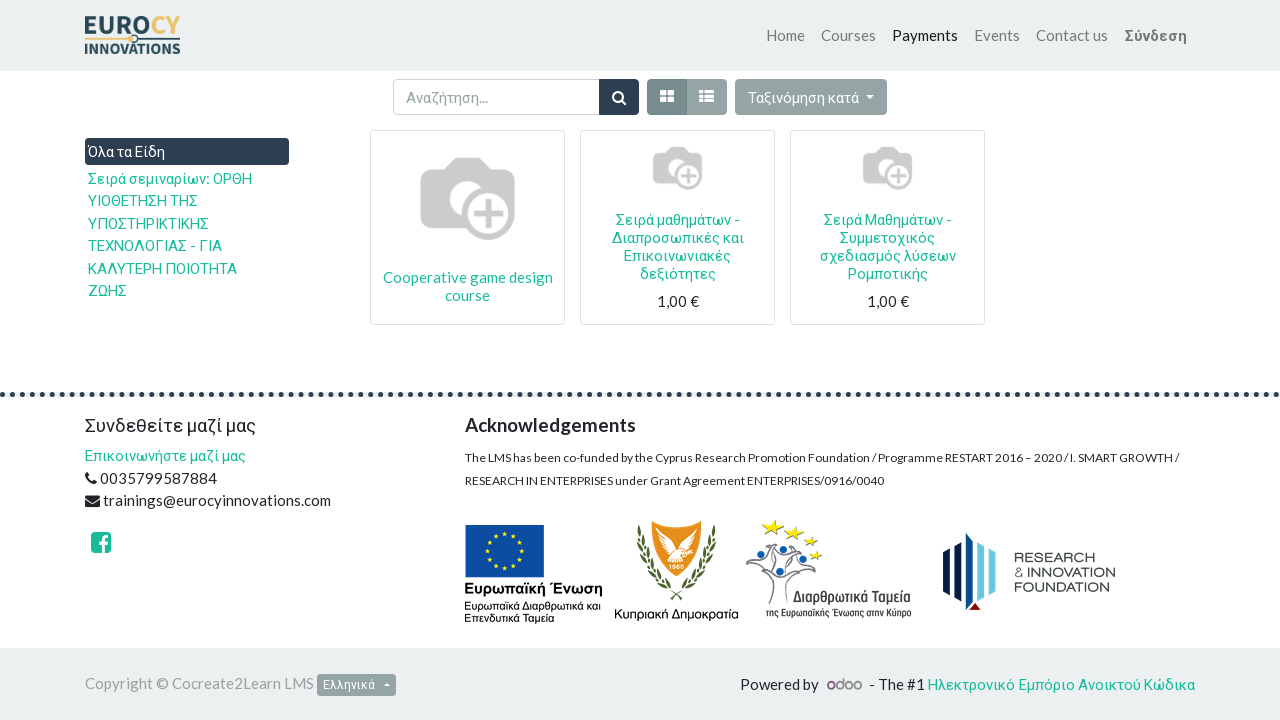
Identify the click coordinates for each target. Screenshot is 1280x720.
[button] (811, 97)
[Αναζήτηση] (619, 97)
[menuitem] (785, 35)
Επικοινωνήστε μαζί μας (165, 455)
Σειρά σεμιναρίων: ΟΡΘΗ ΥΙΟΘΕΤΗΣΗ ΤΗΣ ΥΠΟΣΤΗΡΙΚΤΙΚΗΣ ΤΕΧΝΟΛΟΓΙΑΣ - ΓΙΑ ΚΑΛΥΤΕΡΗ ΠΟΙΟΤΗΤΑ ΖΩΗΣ (170, 234)
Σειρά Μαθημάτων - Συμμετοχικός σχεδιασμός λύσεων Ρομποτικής (888, 246)
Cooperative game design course (468, 286)
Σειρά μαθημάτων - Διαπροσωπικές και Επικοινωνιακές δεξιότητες (678, 246)
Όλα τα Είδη (126, 151)
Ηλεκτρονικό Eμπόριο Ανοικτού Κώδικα (1061, 684)
